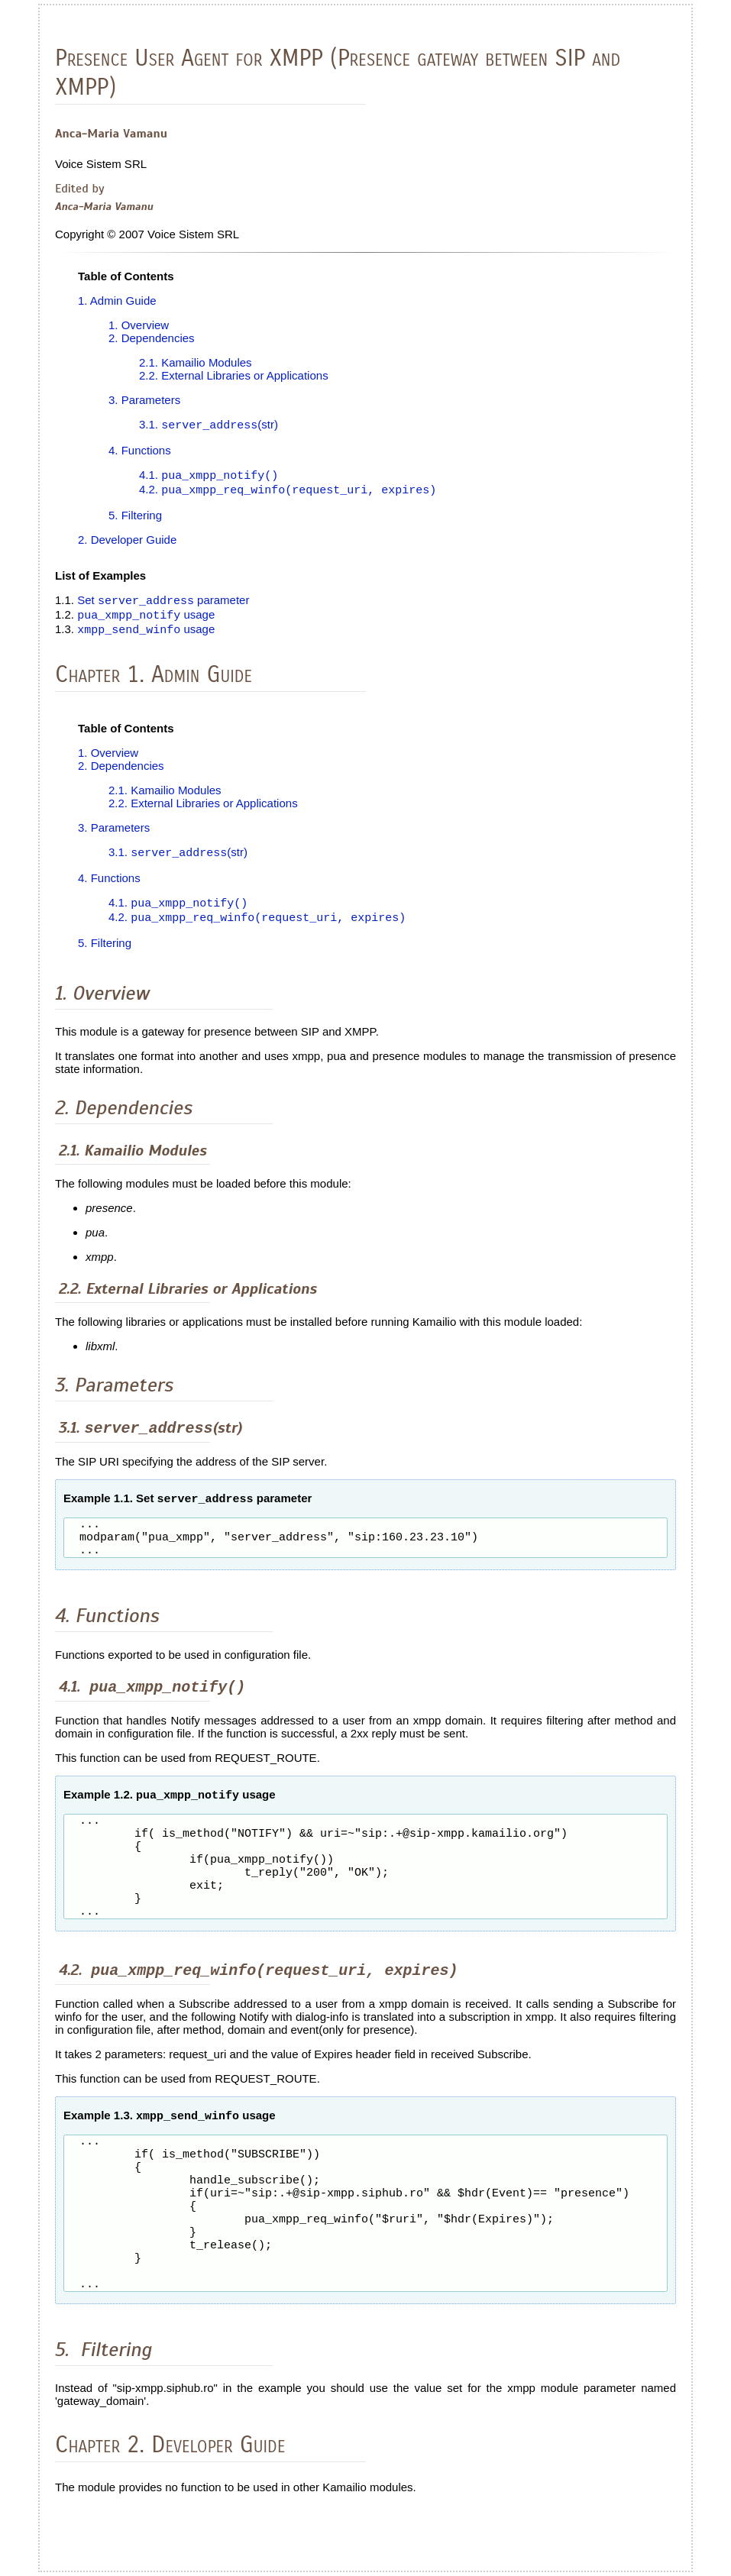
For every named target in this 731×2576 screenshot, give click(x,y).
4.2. (287, 492)
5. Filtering (135, 517)
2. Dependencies (151, 337)
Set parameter (163, 603)
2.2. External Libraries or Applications (233, 375)
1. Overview (138, 324)
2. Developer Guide (127, 541)
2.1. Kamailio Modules (195, 362)
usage (146, 618)
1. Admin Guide (117, 300)
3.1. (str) (208, 425)
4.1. (208, 476)
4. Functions (139, 450)
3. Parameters (144, 399)
